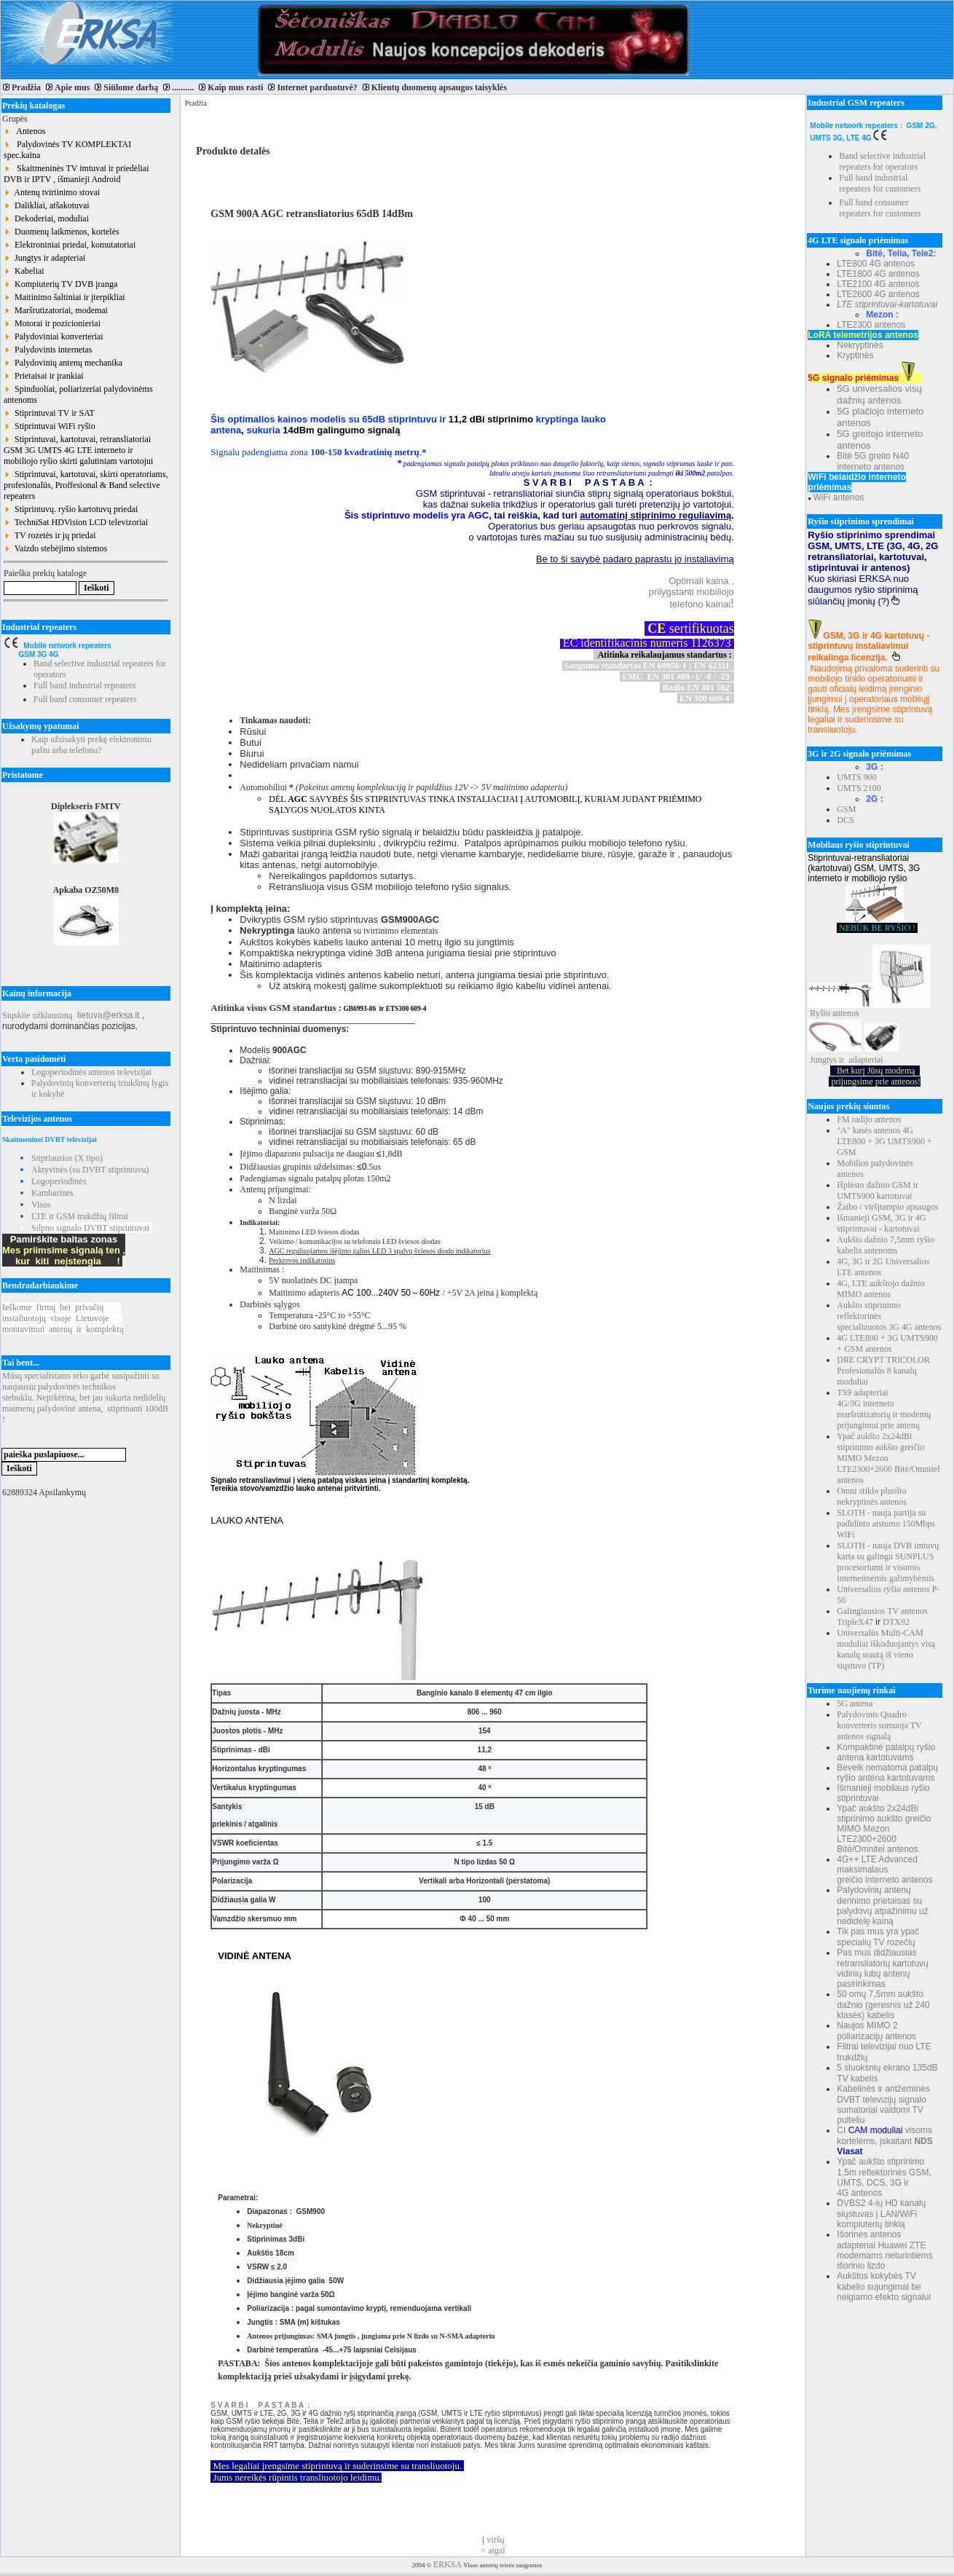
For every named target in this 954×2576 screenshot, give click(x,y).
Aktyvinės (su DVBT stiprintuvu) (90, 1170)
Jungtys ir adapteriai (44, 258)
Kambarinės (52, 1193)
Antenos (24, 131)
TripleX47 (855, 1622)
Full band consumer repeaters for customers (880, 207)
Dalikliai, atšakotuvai (47, 205)
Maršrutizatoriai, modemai (56, 310)
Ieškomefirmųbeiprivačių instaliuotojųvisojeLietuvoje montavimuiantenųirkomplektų (63, 1318)
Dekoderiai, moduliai (46, 218)
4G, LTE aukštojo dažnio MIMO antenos (880, 1288)
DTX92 (896, 1622)
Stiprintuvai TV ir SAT (49, 413)
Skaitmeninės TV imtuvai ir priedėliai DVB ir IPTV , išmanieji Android (76, 173)
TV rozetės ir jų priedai (50, 535)
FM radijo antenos (869, 1119)
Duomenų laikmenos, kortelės (61, 232)
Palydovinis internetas (48, 349)
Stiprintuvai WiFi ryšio (49, 426)
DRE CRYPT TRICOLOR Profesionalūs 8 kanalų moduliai (883, 1371)
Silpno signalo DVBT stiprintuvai (90, 1228)
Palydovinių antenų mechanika (63, 363)
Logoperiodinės (58, 1181)
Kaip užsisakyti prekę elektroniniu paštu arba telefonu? (91, 744)
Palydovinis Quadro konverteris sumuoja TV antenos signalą (879, 1725)
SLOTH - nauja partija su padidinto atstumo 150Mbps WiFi (886, 1524)
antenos (845, 1013)
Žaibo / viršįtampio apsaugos (887, 1207)
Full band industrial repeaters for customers (880, 183)
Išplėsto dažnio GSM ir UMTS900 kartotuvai (877, 1190)
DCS (845, 820)
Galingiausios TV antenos (882, 1611)
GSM (846, 809)
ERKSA (447, 2564)
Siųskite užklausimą (37, 1015)
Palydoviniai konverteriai (53, 336)
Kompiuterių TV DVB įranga (60, 284)
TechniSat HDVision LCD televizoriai (76, 522)
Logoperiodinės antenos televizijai (91, 1072)
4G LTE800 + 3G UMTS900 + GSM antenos (887, 1343)
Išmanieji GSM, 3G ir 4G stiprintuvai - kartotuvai (881, 1223)
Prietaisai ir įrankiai (44, 376)
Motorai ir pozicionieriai (52, 323)
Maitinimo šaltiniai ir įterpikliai (64, 297)
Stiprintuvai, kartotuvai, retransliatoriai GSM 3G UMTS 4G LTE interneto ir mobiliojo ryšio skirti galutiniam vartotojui (78, 450)
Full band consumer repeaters (85, 699)
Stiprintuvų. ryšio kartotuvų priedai (71, 509)
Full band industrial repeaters (84, 685)
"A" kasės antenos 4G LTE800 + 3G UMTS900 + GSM (884, 1141)
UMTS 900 (856, 777)
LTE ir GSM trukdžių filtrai (79, 1216)
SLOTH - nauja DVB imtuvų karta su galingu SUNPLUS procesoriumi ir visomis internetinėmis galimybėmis (888, 1561)
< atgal (493, 2550)
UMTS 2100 (858, 788)
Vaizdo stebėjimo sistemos (55, 548)
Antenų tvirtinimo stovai (52, 192)
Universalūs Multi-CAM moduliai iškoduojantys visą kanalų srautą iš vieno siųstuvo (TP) (886, 1649)
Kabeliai (24, 271)
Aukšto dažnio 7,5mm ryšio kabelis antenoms (885, 1245)
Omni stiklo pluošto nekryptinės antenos (872, 1496)
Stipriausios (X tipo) (67, 1158)
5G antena (854, 1703)
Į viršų (493, 2539)
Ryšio (820, 1013)
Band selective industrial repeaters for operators (882, 161)
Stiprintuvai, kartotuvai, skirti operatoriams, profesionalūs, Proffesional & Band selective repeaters (86, 485)
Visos (41, 1205)
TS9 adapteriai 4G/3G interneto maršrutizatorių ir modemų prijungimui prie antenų (884, 1408)
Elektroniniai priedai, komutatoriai (69, 245)
